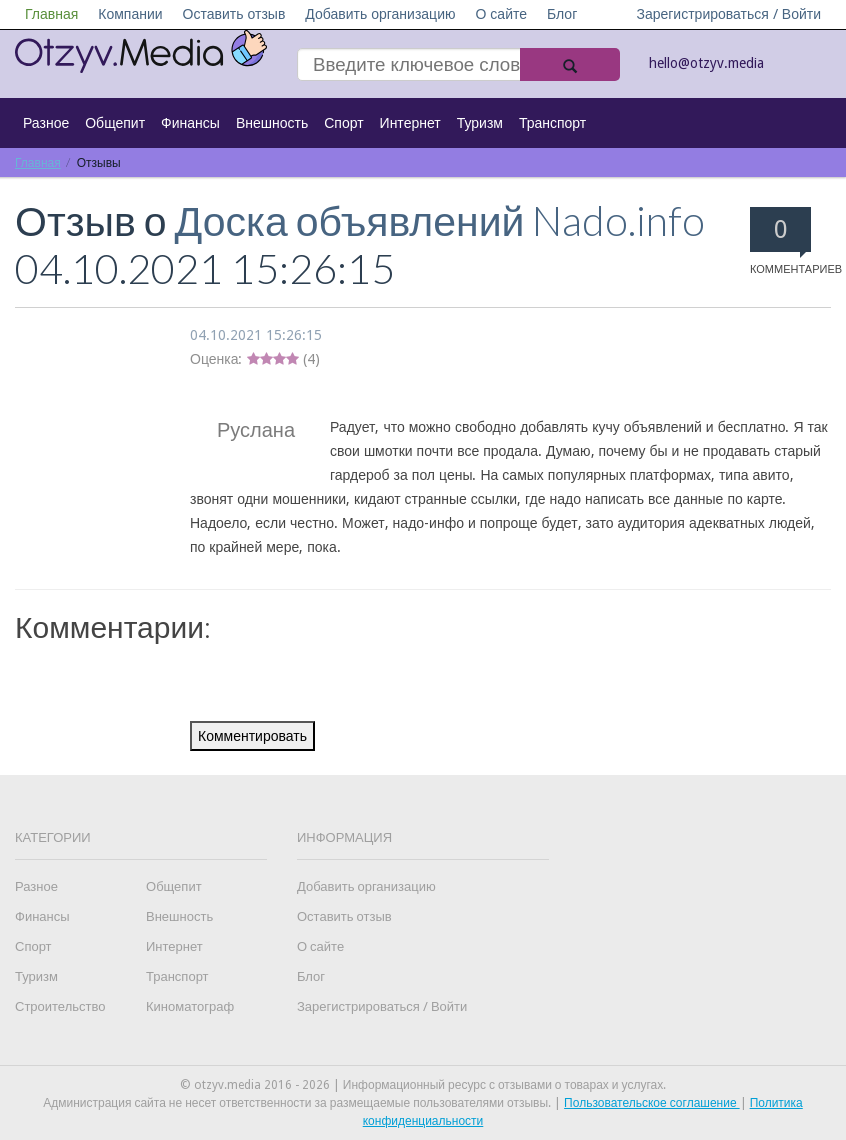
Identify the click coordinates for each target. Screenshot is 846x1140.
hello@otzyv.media (706, 63)
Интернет (410, 123)
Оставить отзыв (234, 14)
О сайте (501, 14)
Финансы (190, 123)
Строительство (60, 1006)
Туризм (480, 123)
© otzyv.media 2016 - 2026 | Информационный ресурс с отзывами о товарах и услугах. (423, 1085)
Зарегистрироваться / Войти (728, 14)
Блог (562, 14)
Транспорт (552, 123)
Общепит (115, 123)
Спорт (343, 123)
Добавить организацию (380, 14)
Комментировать (252, 736)
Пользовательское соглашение (652, 1103)
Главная (51, 14)
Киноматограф (190, 1006)
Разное (46, 123)
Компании (130, 14)
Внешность (272, 123)
